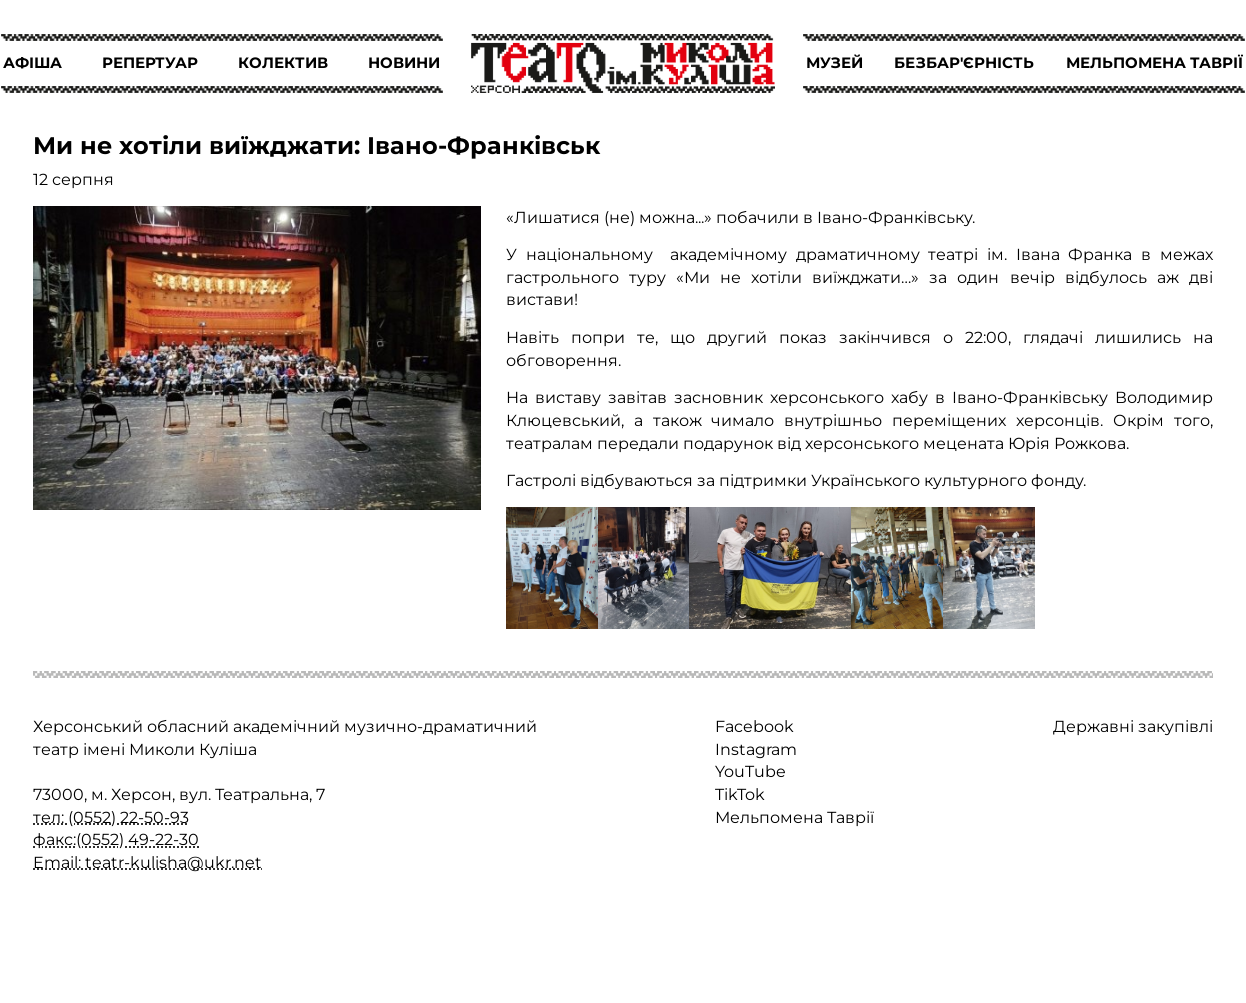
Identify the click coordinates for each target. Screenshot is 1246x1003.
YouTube (750, 771)
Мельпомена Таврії (794, 817)
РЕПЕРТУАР (150, 63)
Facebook (754, 726)
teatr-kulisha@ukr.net (173, 862)
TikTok (740, 794)
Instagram (756, 749)
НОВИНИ (404, 63)
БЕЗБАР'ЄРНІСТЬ (964, 63)
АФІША (32, 63)
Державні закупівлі (1133, 726)
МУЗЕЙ (834, 63)
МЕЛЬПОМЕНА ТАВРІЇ (1154, 63)
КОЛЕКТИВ (283, 63)
